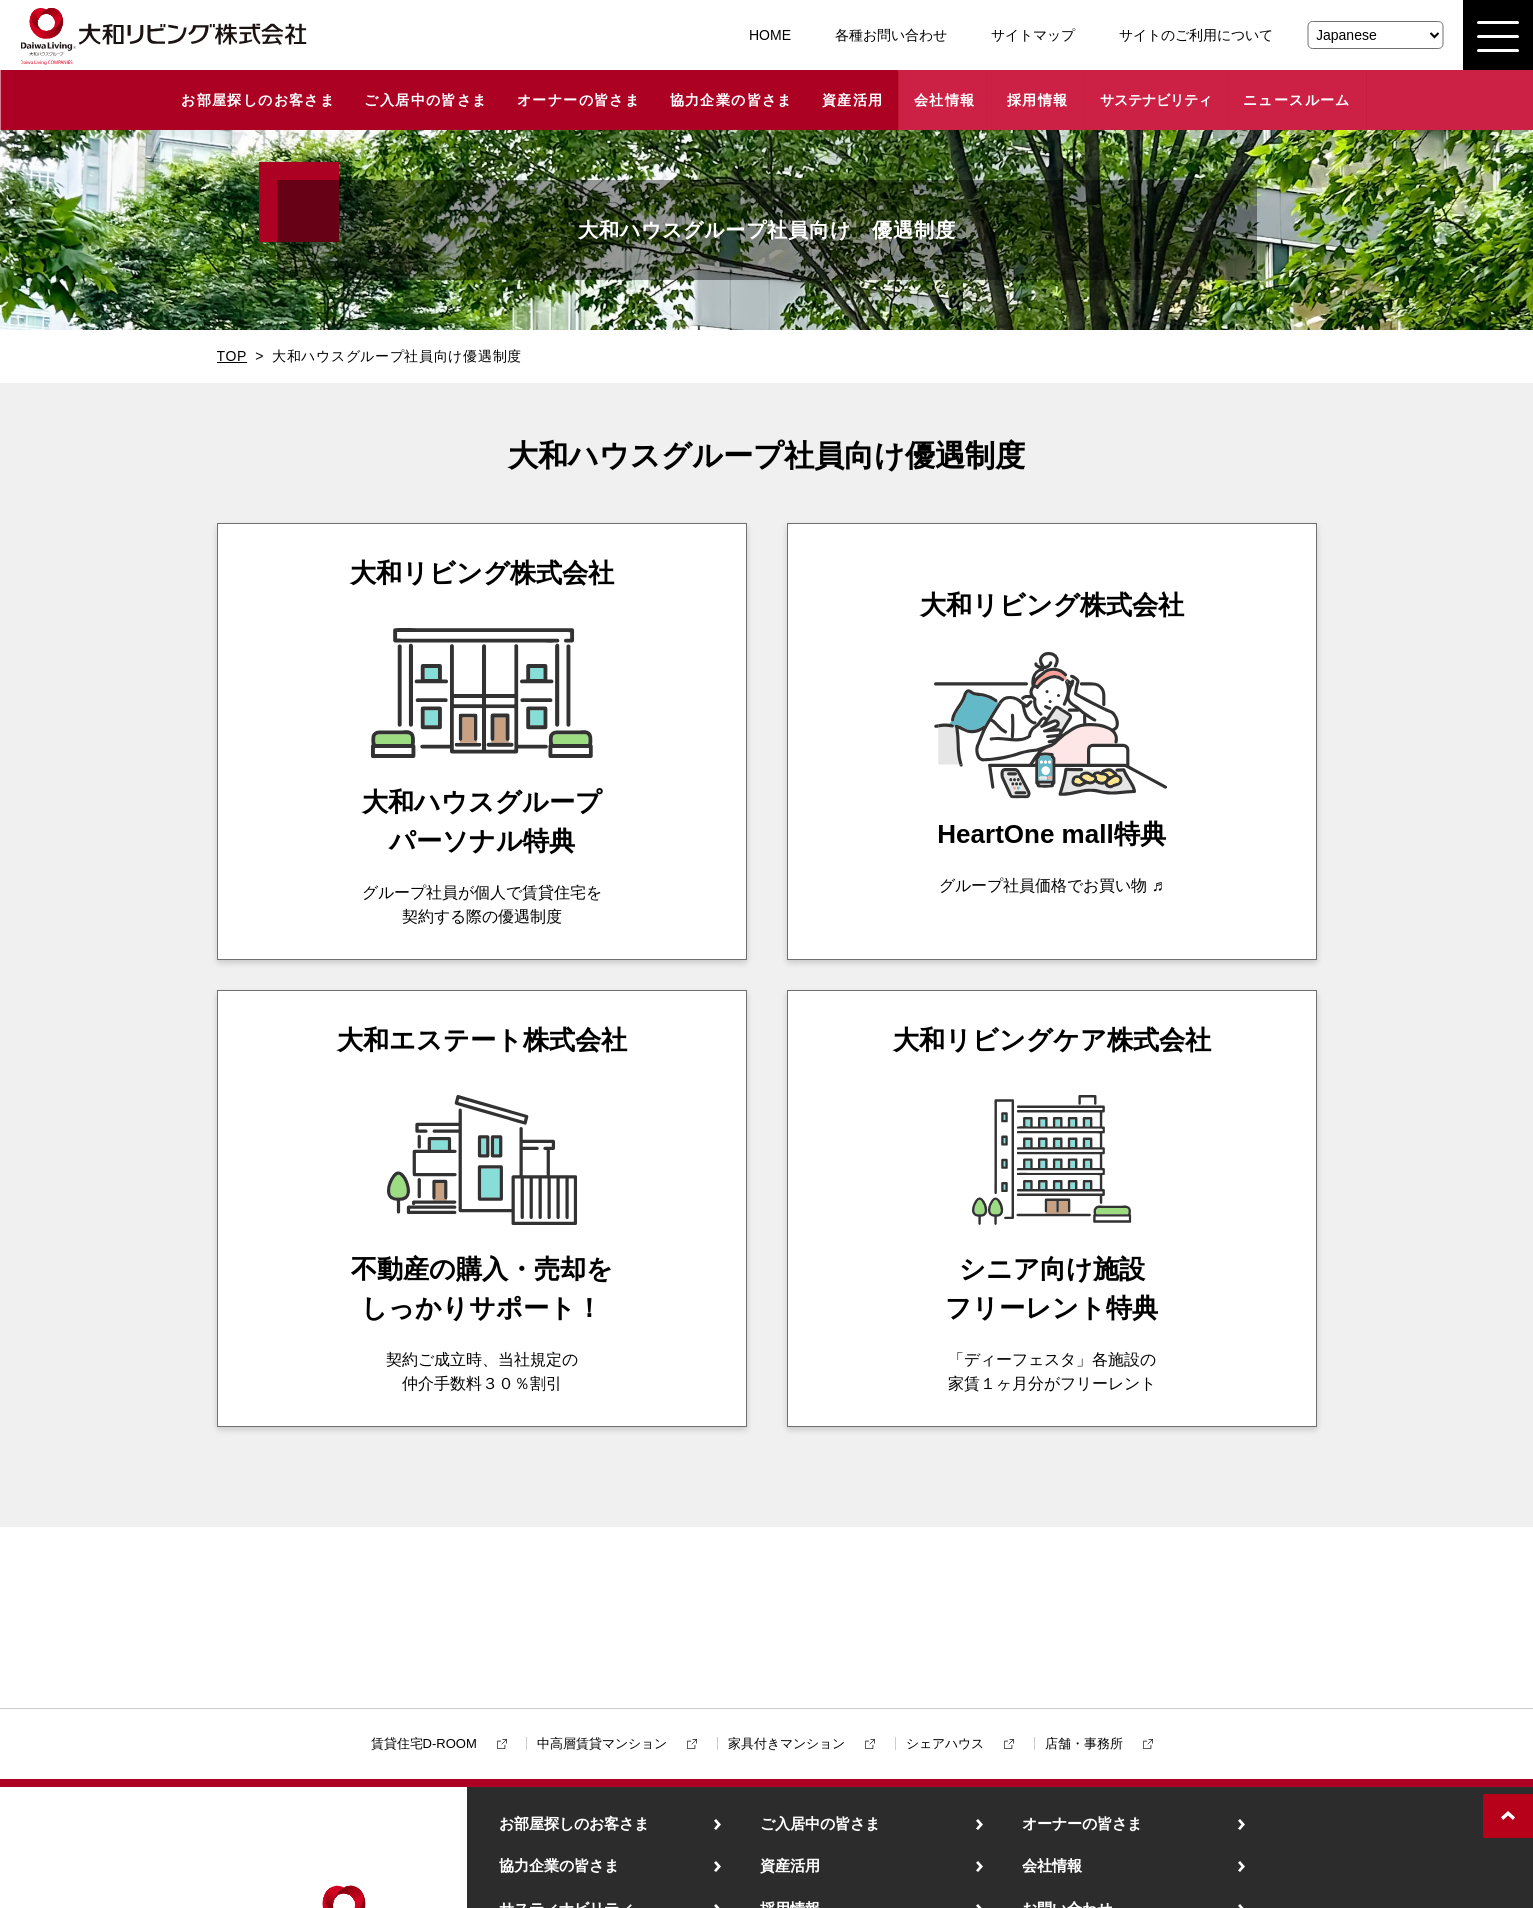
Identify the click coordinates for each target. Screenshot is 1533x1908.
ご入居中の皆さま (425, 100)
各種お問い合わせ (891, 35)
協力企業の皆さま (731, 100)
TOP (232, 356)
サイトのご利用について (1196, 35)
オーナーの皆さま (578, 100)
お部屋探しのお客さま (258, 100)
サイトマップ (1033, 35)
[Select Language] (1375, 35)
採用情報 (1038, 100)
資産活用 (853, 100)
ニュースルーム (1297, 100)
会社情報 (945, 100)
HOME (770, 35)
